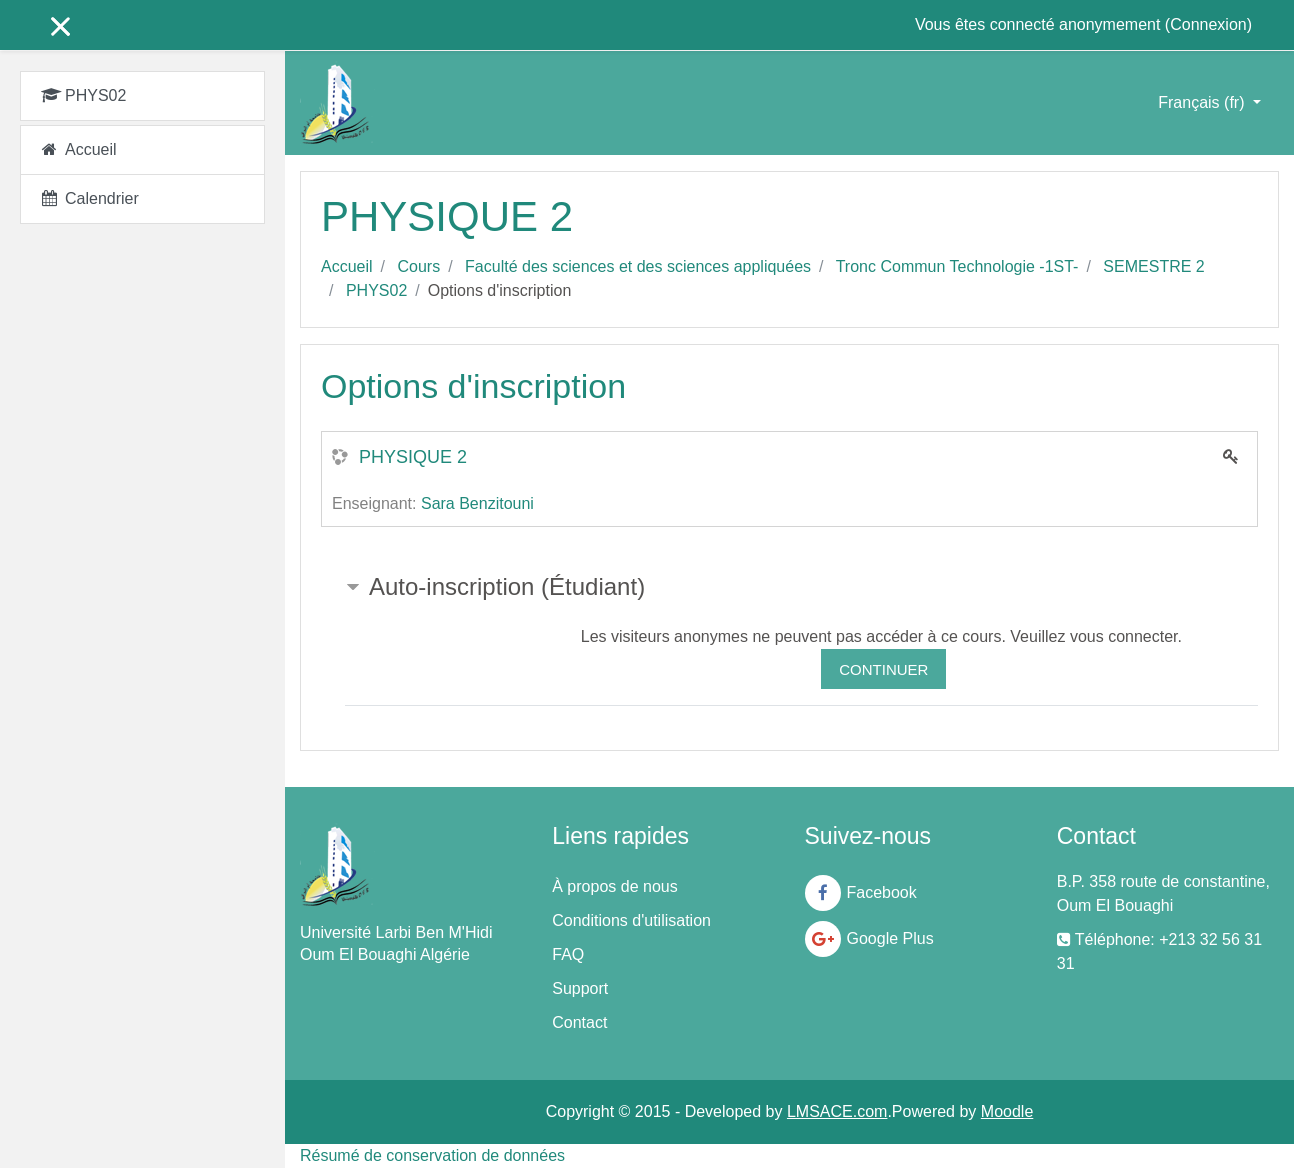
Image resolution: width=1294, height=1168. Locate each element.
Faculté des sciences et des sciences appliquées (638, 266)
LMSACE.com (837, 1111)
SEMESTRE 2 (1153, 266)
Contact (579, 1022)
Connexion (1208, 24)
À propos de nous (614, 886)
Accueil (347, 266)
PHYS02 (376, 290)
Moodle (1007, 1111)
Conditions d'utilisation (631, 920)
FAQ (568, 954)
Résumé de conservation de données (432, 1155)
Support (580, 988)
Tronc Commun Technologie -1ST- (957, 266)
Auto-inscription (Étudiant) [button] (507, 586)
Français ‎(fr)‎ (1203, 102)
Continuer (883, 669)
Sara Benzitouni (477, 503)
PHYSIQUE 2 (413, 457)
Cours (418, 266)
